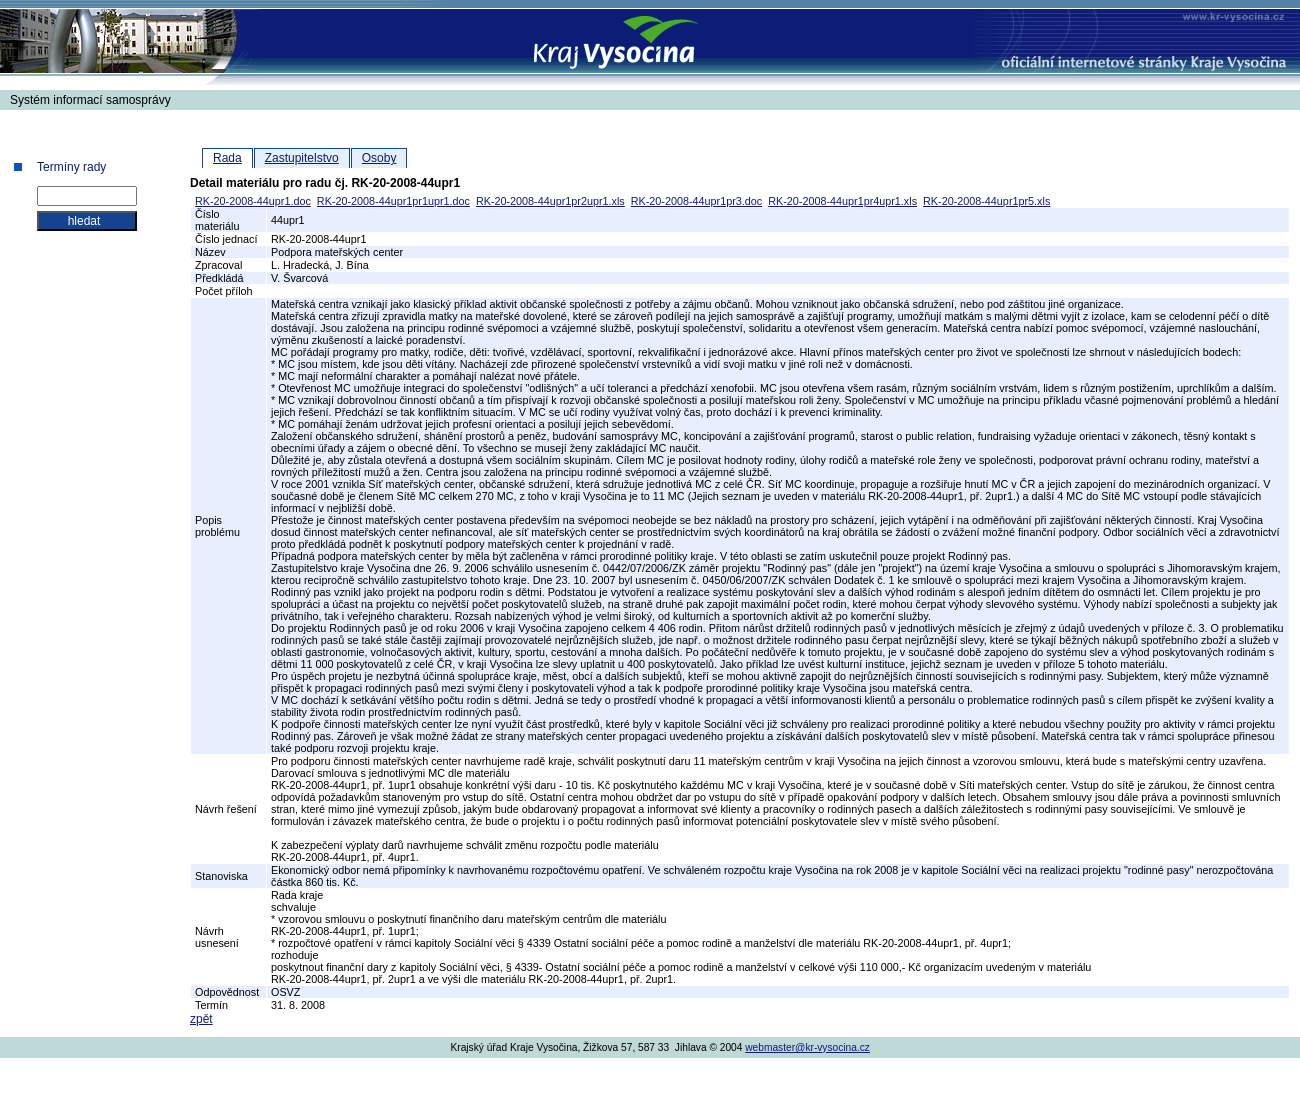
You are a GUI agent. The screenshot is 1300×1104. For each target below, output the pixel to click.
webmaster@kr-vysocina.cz (807, 1047)
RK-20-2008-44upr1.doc (253, 201)
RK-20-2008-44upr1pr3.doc (696, 201)
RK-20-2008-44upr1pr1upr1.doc (393, 201)
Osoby (379, 158)
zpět (201, 1019)
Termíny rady (71, 167)
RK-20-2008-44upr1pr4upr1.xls (842, 201)
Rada (227, 158)
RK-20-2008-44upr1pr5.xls (986, 201)
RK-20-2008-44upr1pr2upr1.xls (550, 201)
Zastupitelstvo (302, 158)
